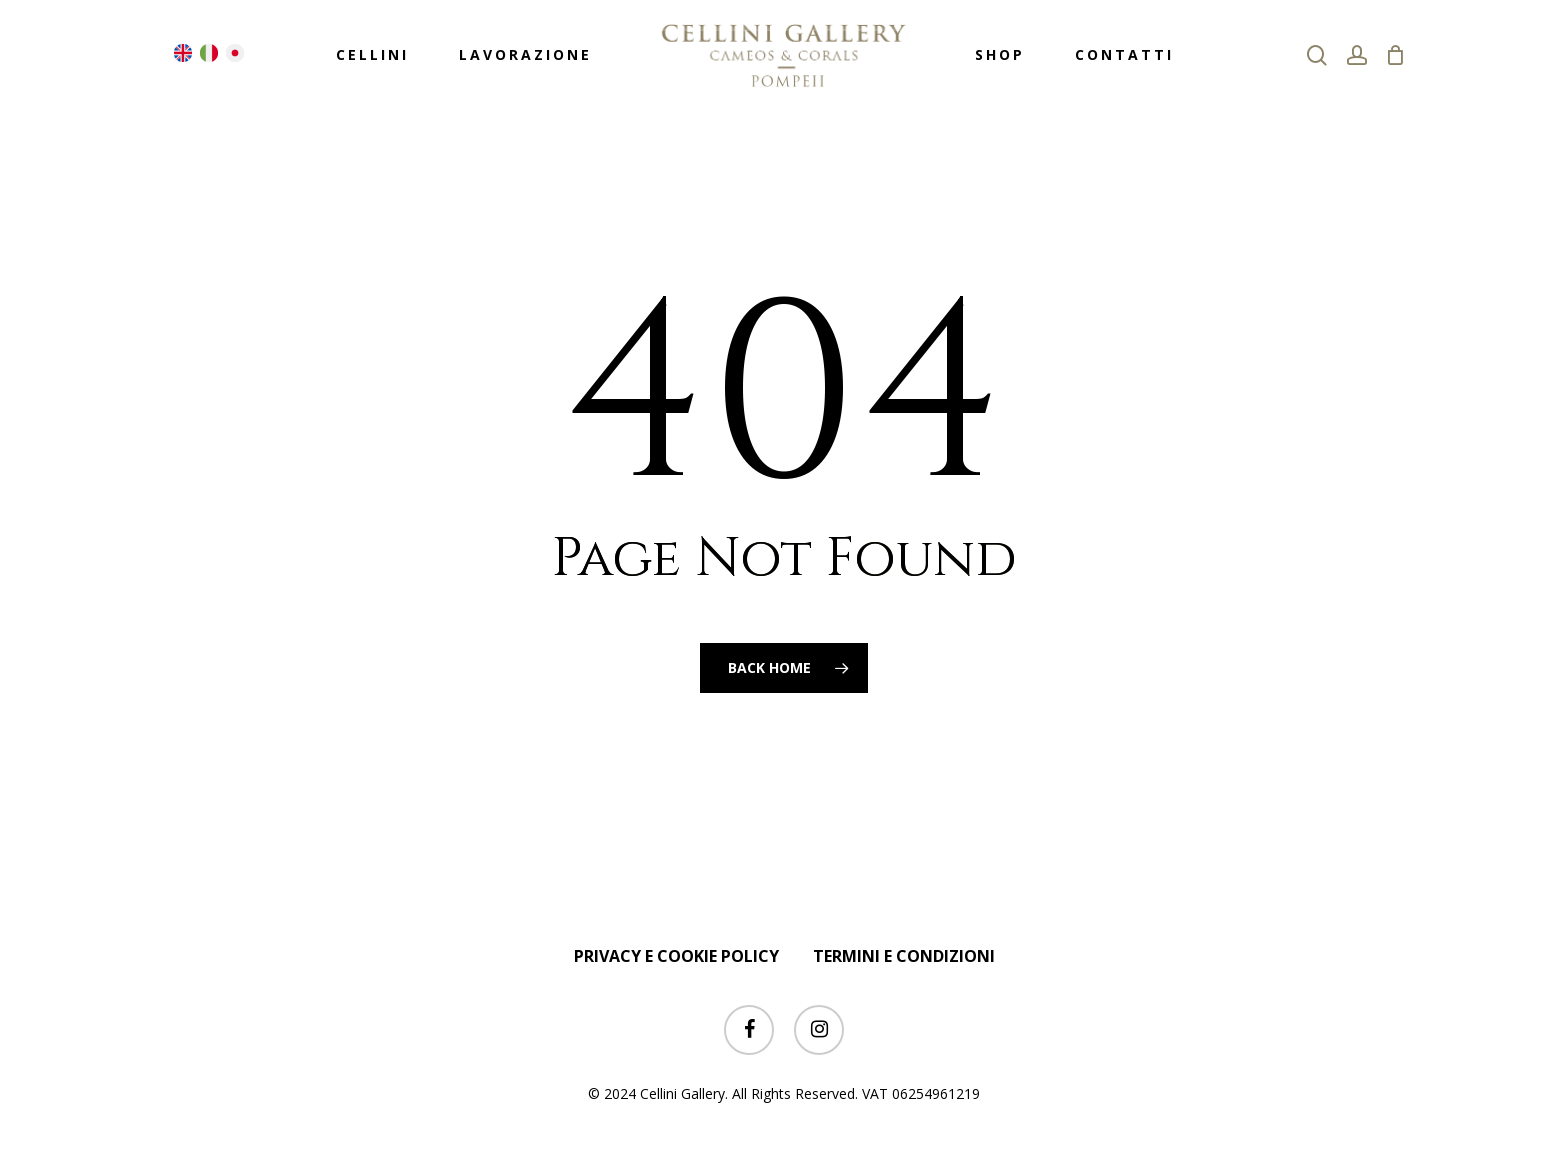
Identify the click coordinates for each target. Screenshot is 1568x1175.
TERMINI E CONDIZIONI (904, 956)
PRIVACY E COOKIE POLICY (676, 956)
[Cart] (1396, 55)
